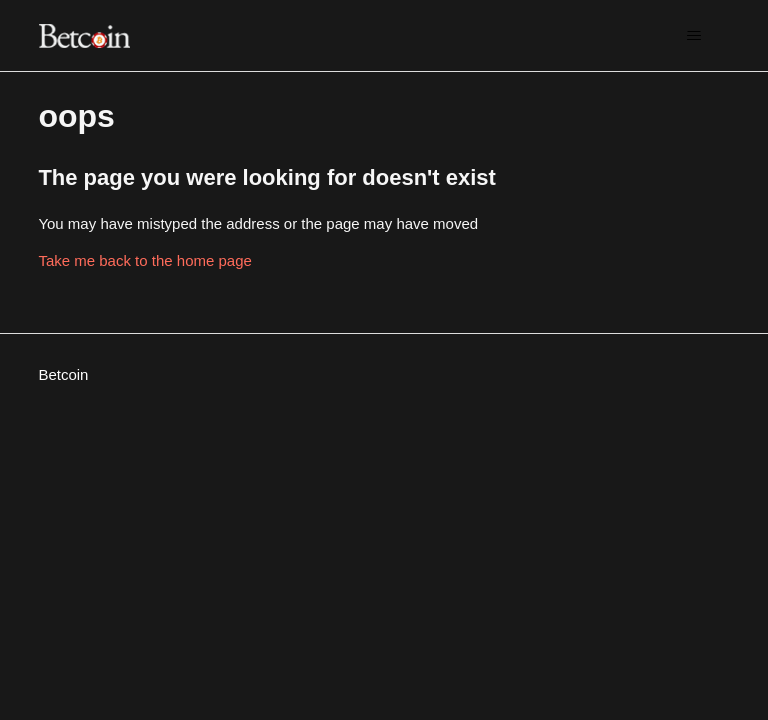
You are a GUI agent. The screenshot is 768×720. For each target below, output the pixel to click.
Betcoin (63, 374)
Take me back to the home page (144, 260)
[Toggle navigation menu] (694, 36)
